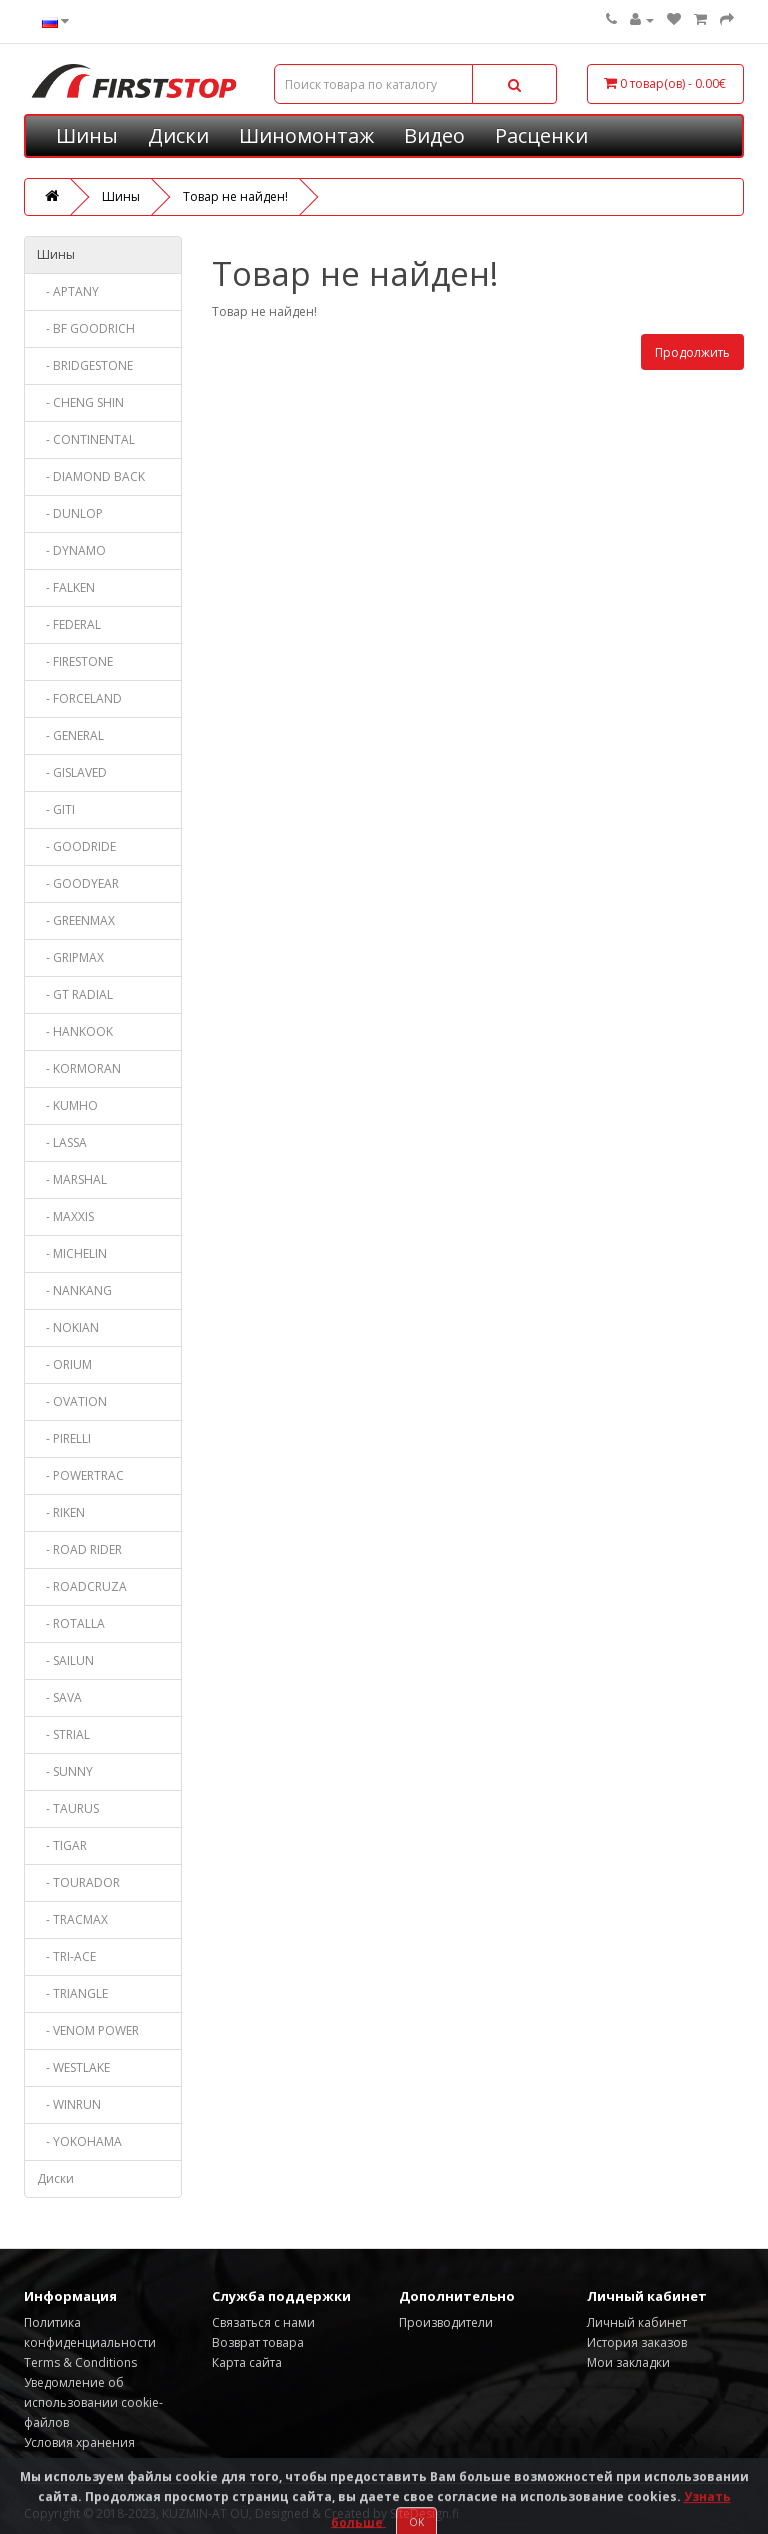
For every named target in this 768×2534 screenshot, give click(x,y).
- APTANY (68, 291)
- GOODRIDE (76, 846)
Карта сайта (247, 2362)
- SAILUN (65, 1660)
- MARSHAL (72, 1179)
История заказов (637, 2342)
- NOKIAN (68, 1327)
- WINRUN (69, 2104)
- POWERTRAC (80, 1475)
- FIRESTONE (75, 661)
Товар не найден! (235, 196)
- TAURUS (68, 1808)
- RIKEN (61, 1512)
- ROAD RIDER (79, 1549)
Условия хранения (79, 2442)
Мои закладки (628, 2362)
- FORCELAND (79, 698)
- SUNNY (65, 1771)
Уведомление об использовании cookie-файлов (93, 2402)
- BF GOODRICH (86, 328)
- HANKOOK (75, 1031)
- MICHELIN (72, 1253)
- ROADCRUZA (82, 1586)
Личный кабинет (637, 2322)
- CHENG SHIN (80, 402)
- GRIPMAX (70, 957)
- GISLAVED (72, 772)
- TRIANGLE (72, 1993)
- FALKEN (66, 587)
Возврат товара (258, 2342)
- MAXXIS (65, 1216)
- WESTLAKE (73, 2067)
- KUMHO (67, 1105)
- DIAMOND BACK (91, 476)
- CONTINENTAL (86, 439)
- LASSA (62, 1142)
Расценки (541, 135)
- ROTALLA (71, 1623)
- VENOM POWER (88, 2030)
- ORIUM (64, 1364)
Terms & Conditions (80, 2362)
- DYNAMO (71, 550)
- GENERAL (70, 735)
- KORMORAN (79, 1068)
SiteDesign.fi (424, 2513)
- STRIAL (63, 1734)
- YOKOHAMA (79, 2141)
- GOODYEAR (78, 883)
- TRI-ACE (66, 1956)
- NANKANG (74, 1290)
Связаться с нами (263, 2322)
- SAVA (59, 1697)
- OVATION (72, 1401)
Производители (446, 2322)
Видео (434, 135)
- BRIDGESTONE (85, 365)
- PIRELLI (64, 1438)
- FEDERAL (69, 624)
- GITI (56, 809)
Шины (87, 135)
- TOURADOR (78, 1882)
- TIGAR (62, 1845)
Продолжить (692, 352)
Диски (178, 135)
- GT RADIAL (75, 994)
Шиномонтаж (306, 135)
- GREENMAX (76, 920)
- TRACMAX (72, 1919)
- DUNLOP (70, 513)
